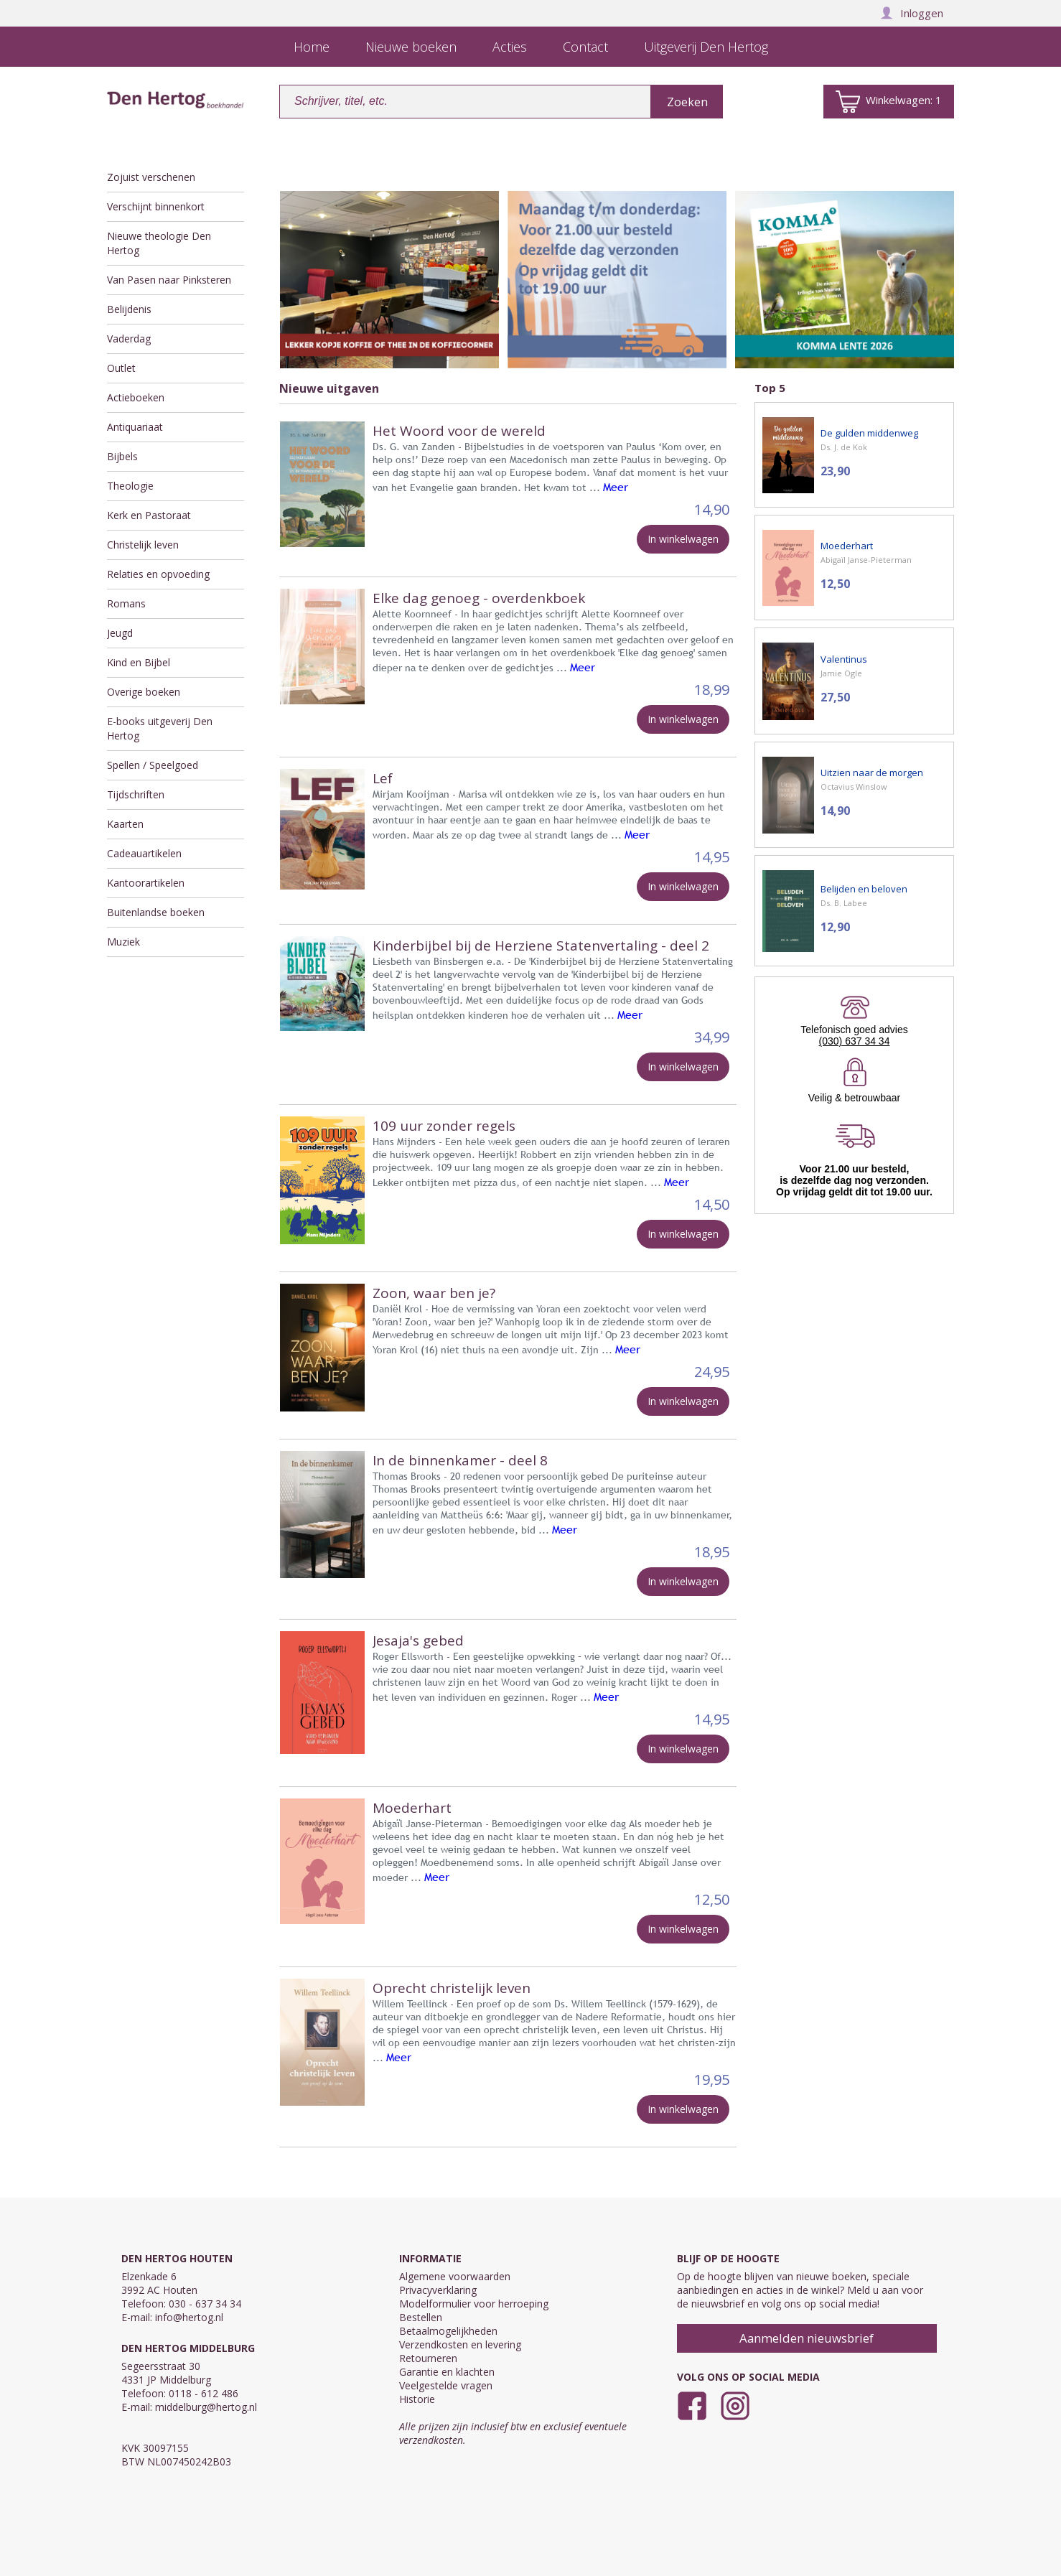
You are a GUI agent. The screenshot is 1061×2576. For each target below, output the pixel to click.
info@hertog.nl (189, 2317)
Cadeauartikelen (144, 853)
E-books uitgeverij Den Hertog (159, 728)
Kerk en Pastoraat (149, 515)
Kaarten (125, 824)
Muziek (123, 941)
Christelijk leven (143, 544)
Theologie (130, 486)
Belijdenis (129, 309)
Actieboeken (135, 397)
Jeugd (120, 633)
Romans (126, 603)
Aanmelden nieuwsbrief (806, 2338)
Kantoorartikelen (145, 883)
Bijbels (122, 456)
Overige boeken (143, 692)
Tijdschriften (135, 794)
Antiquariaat (135, 427)
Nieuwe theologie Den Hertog (159, 243)
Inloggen (911, 13)
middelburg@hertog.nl (206, 2407)
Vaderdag (129, 338)
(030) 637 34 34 (854, 1041)
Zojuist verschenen (151, 177)
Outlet (121, 368)
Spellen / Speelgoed (152, 765)
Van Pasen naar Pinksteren (169, 279)
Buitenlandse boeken (156, 912)
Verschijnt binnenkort (156, 206)
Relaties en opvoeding (158, 574)
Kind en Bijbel (138, 662)
